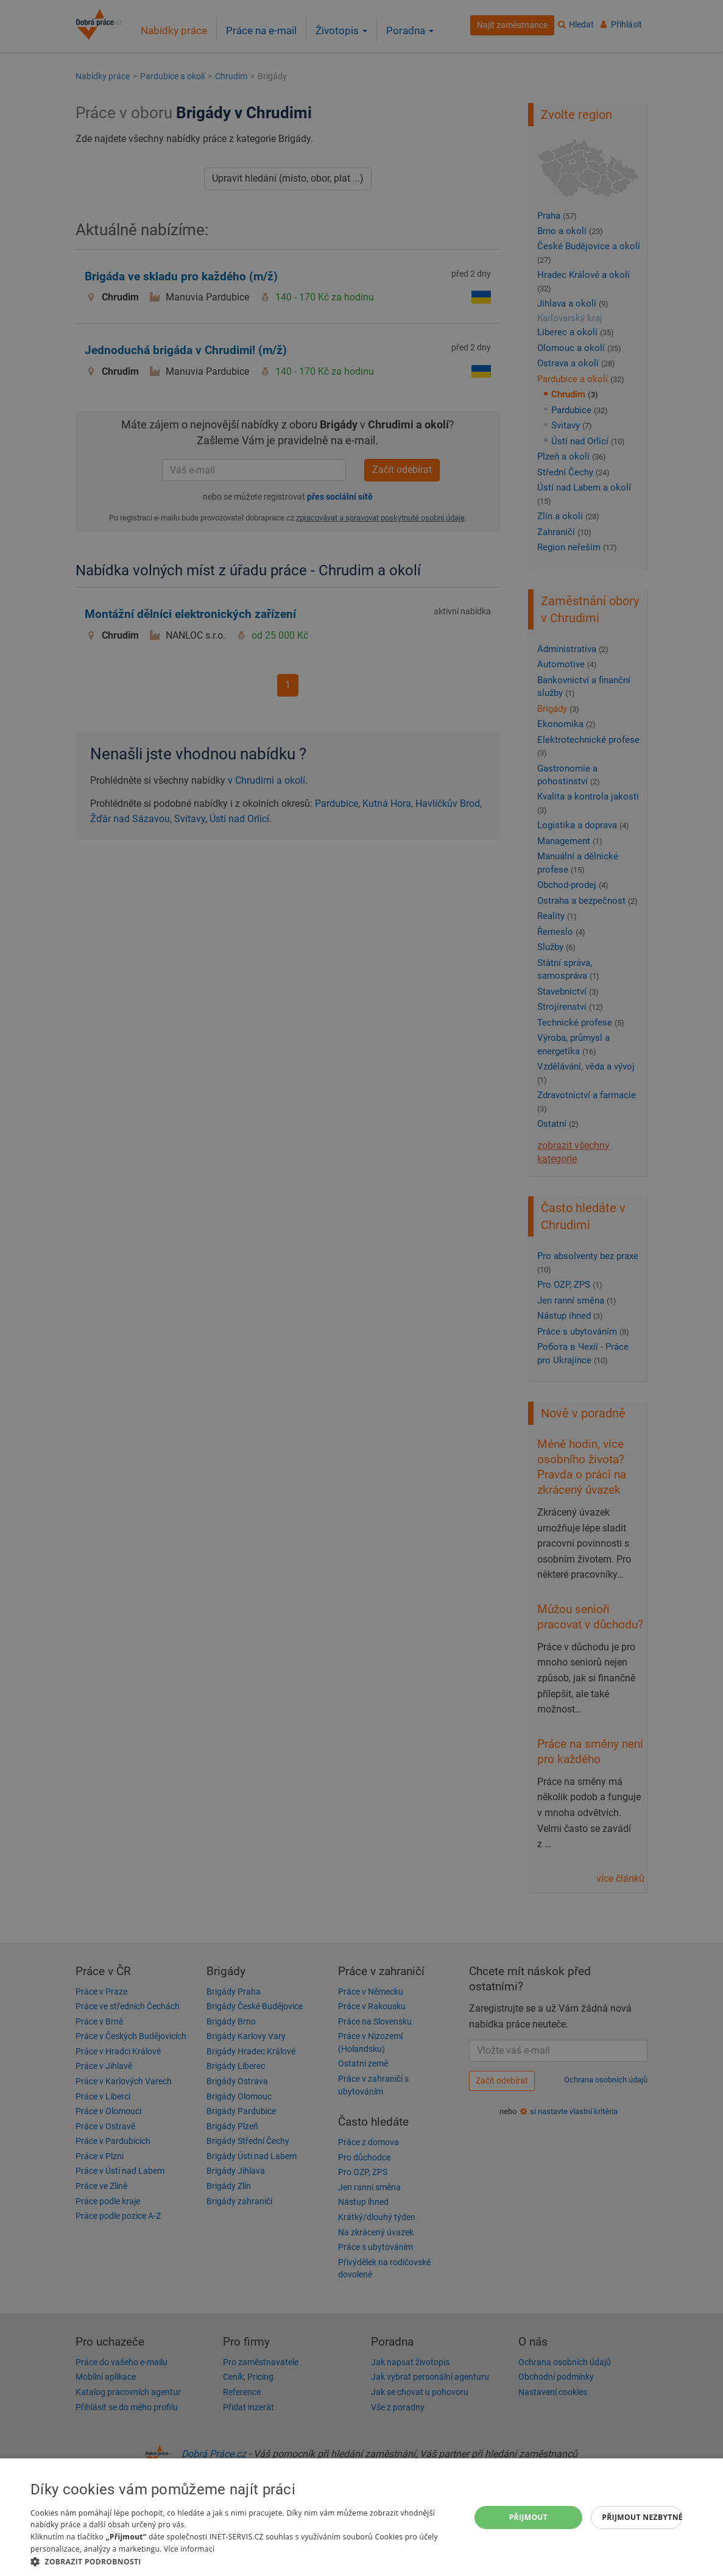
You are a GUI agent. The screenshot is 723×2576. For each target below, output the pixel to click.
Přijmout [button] (528, 2517)
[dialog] (361, 2517)
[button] (243, 2561)
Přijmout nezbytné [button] (642, 2517)
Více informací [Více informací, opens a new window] (189, 2549)
